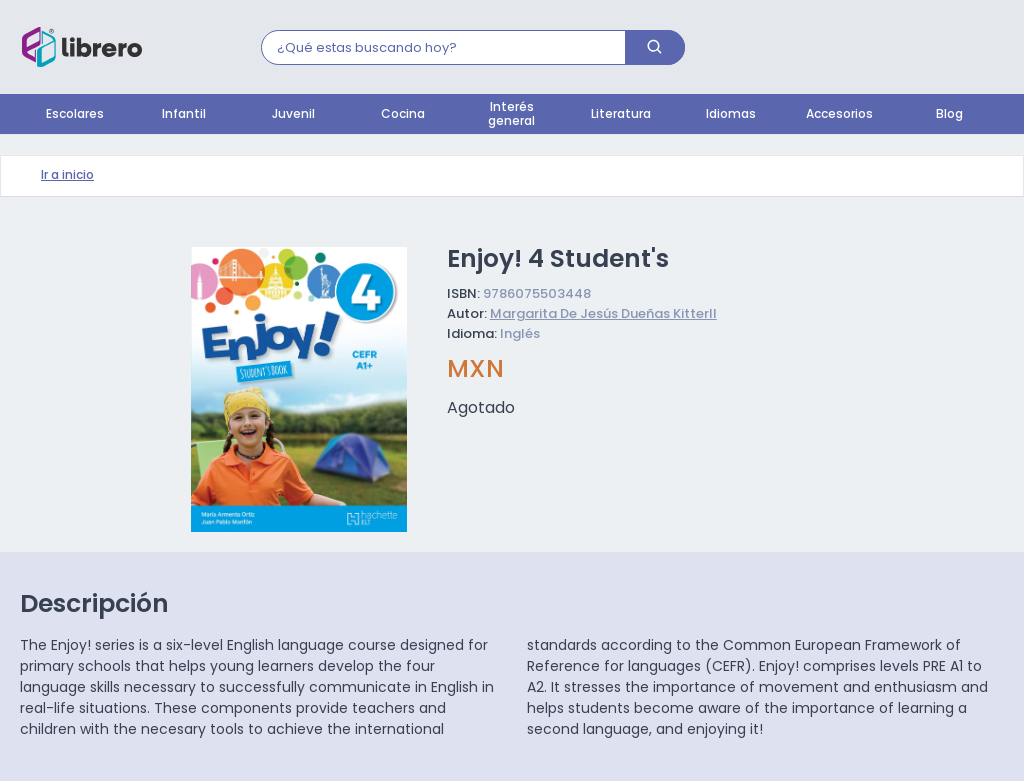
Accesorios (839, 115)
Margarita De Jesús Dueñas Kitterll (603, 314)
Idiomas (731, 115)
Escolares (75, 115)
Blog (949, 115)
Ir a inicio (67, 176)
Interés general (511, 115)
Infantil (184, 115)
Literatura (621, 115)
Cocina (403, 115)
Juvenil (293, 115)
